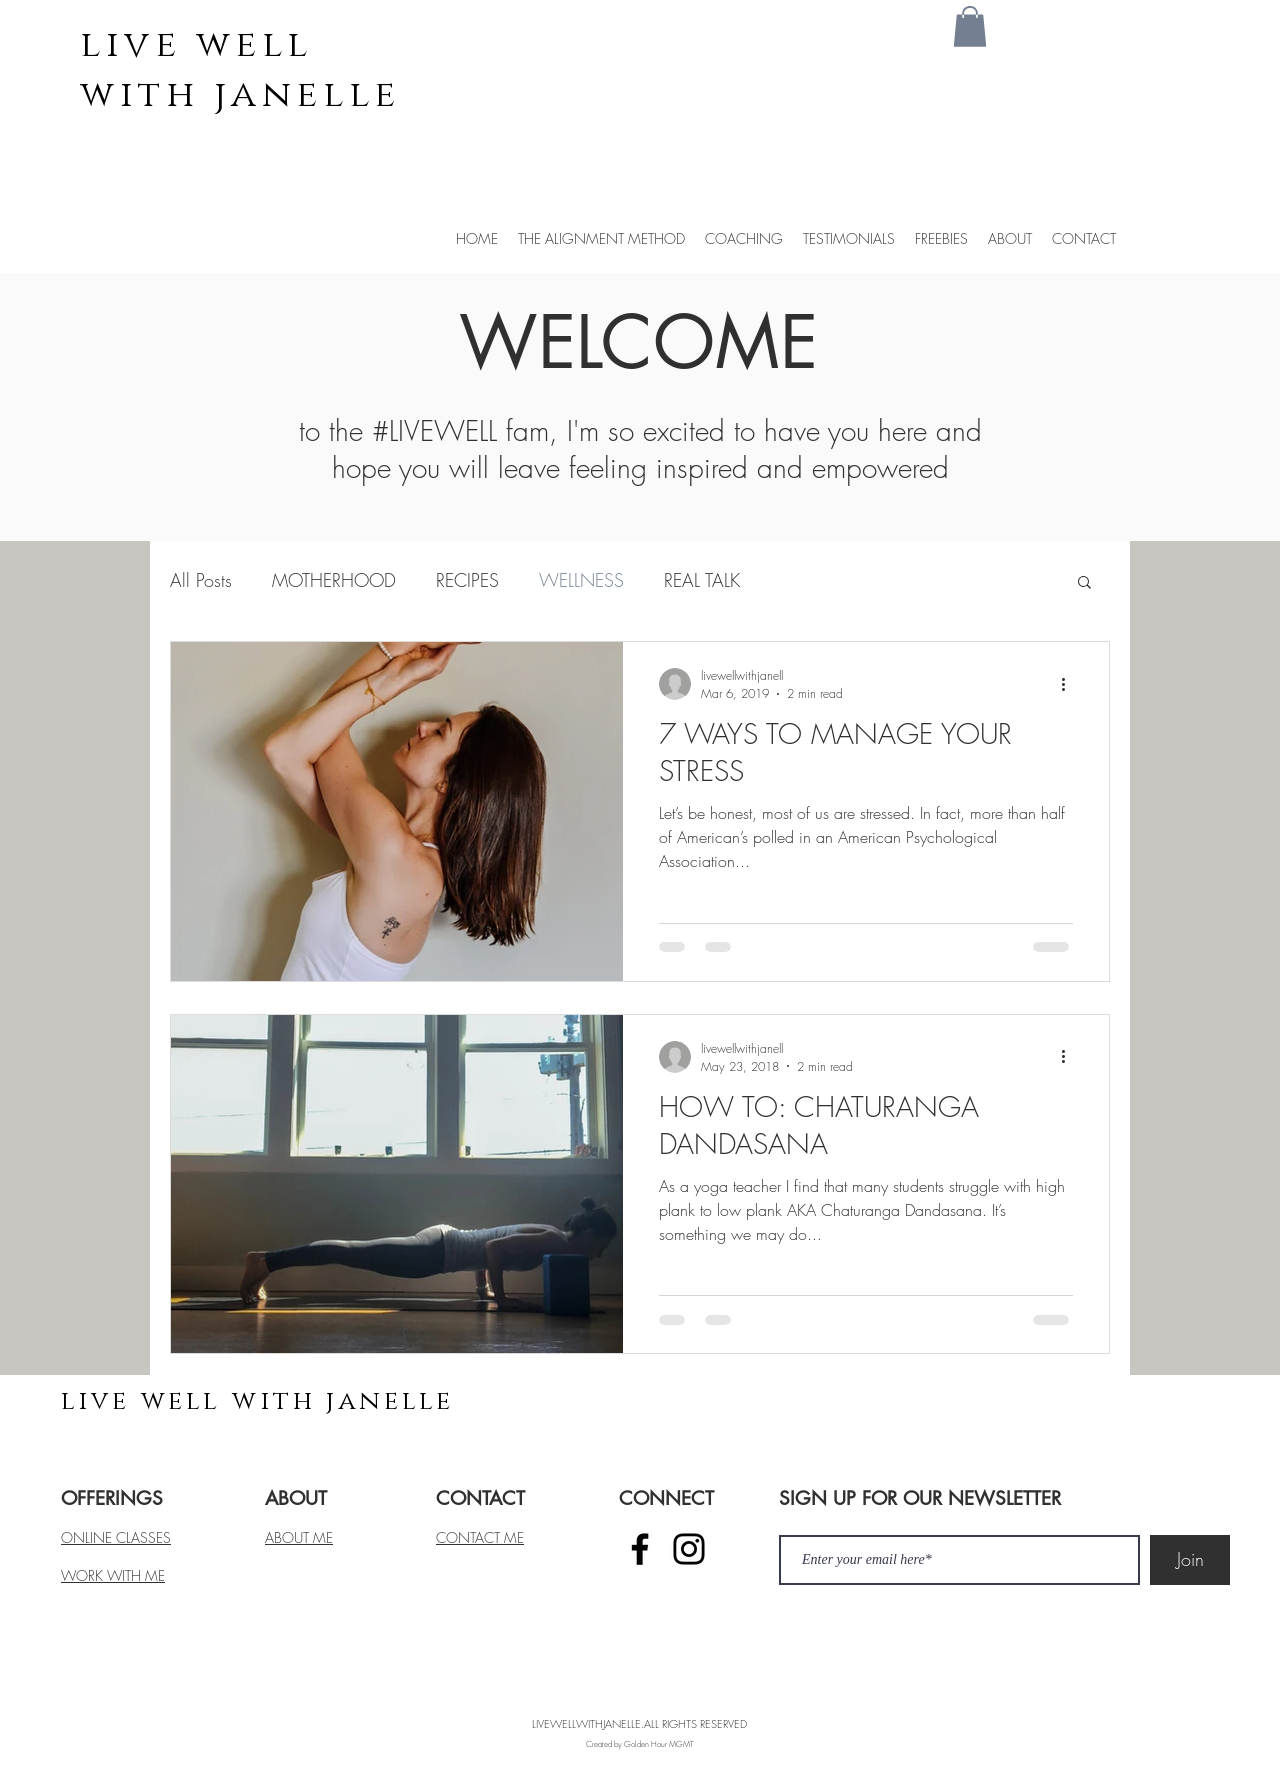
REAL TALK (702, 580)
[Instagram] (689, 1549)
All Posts (201, 580)
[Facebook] (640, 1549)
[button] (970, 26)
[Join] (1190, 1560)
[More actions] (1070, 684)
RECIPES (467, 580)
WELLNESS (581, 580)
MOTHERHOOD (334, 580)
